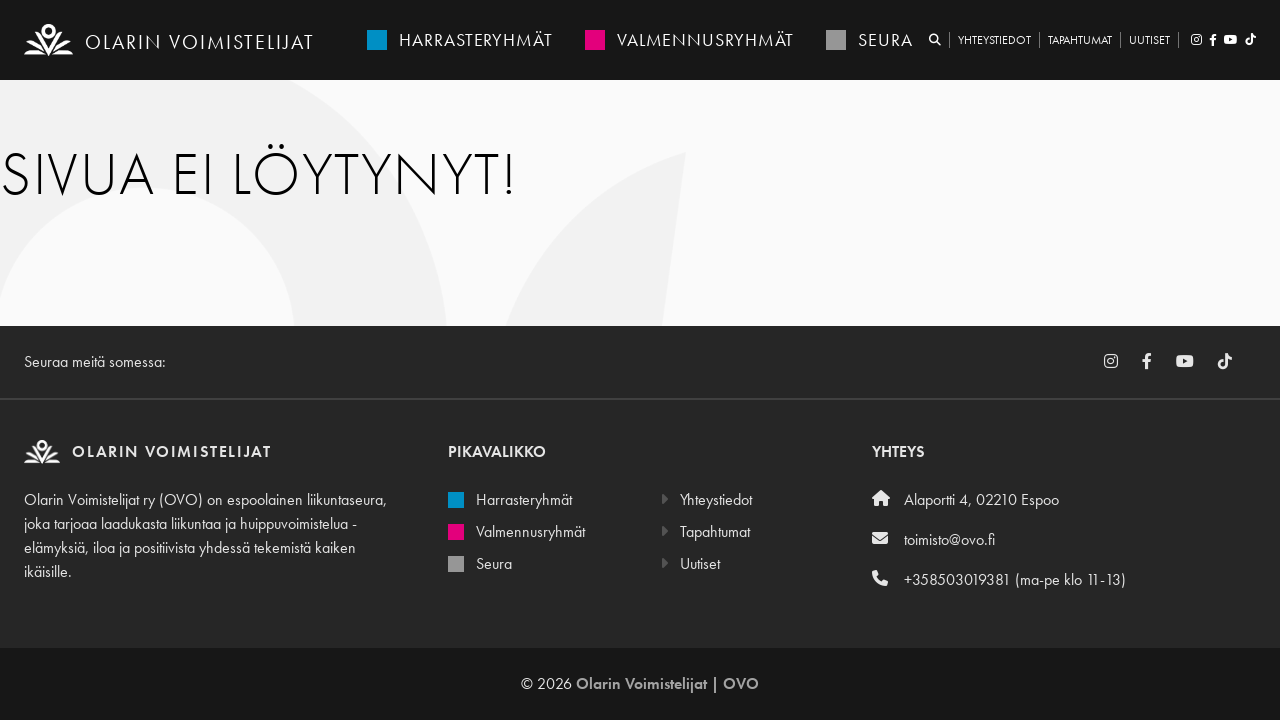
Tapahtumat (1080, 40)
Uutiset (1149, 40)
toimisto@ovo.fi (933, 539)
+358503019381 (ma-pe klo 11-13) (999, 579)
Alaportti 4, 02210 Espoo (965, 499)
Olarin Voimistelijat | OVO (667, 683)
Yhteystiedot (994, 40)
